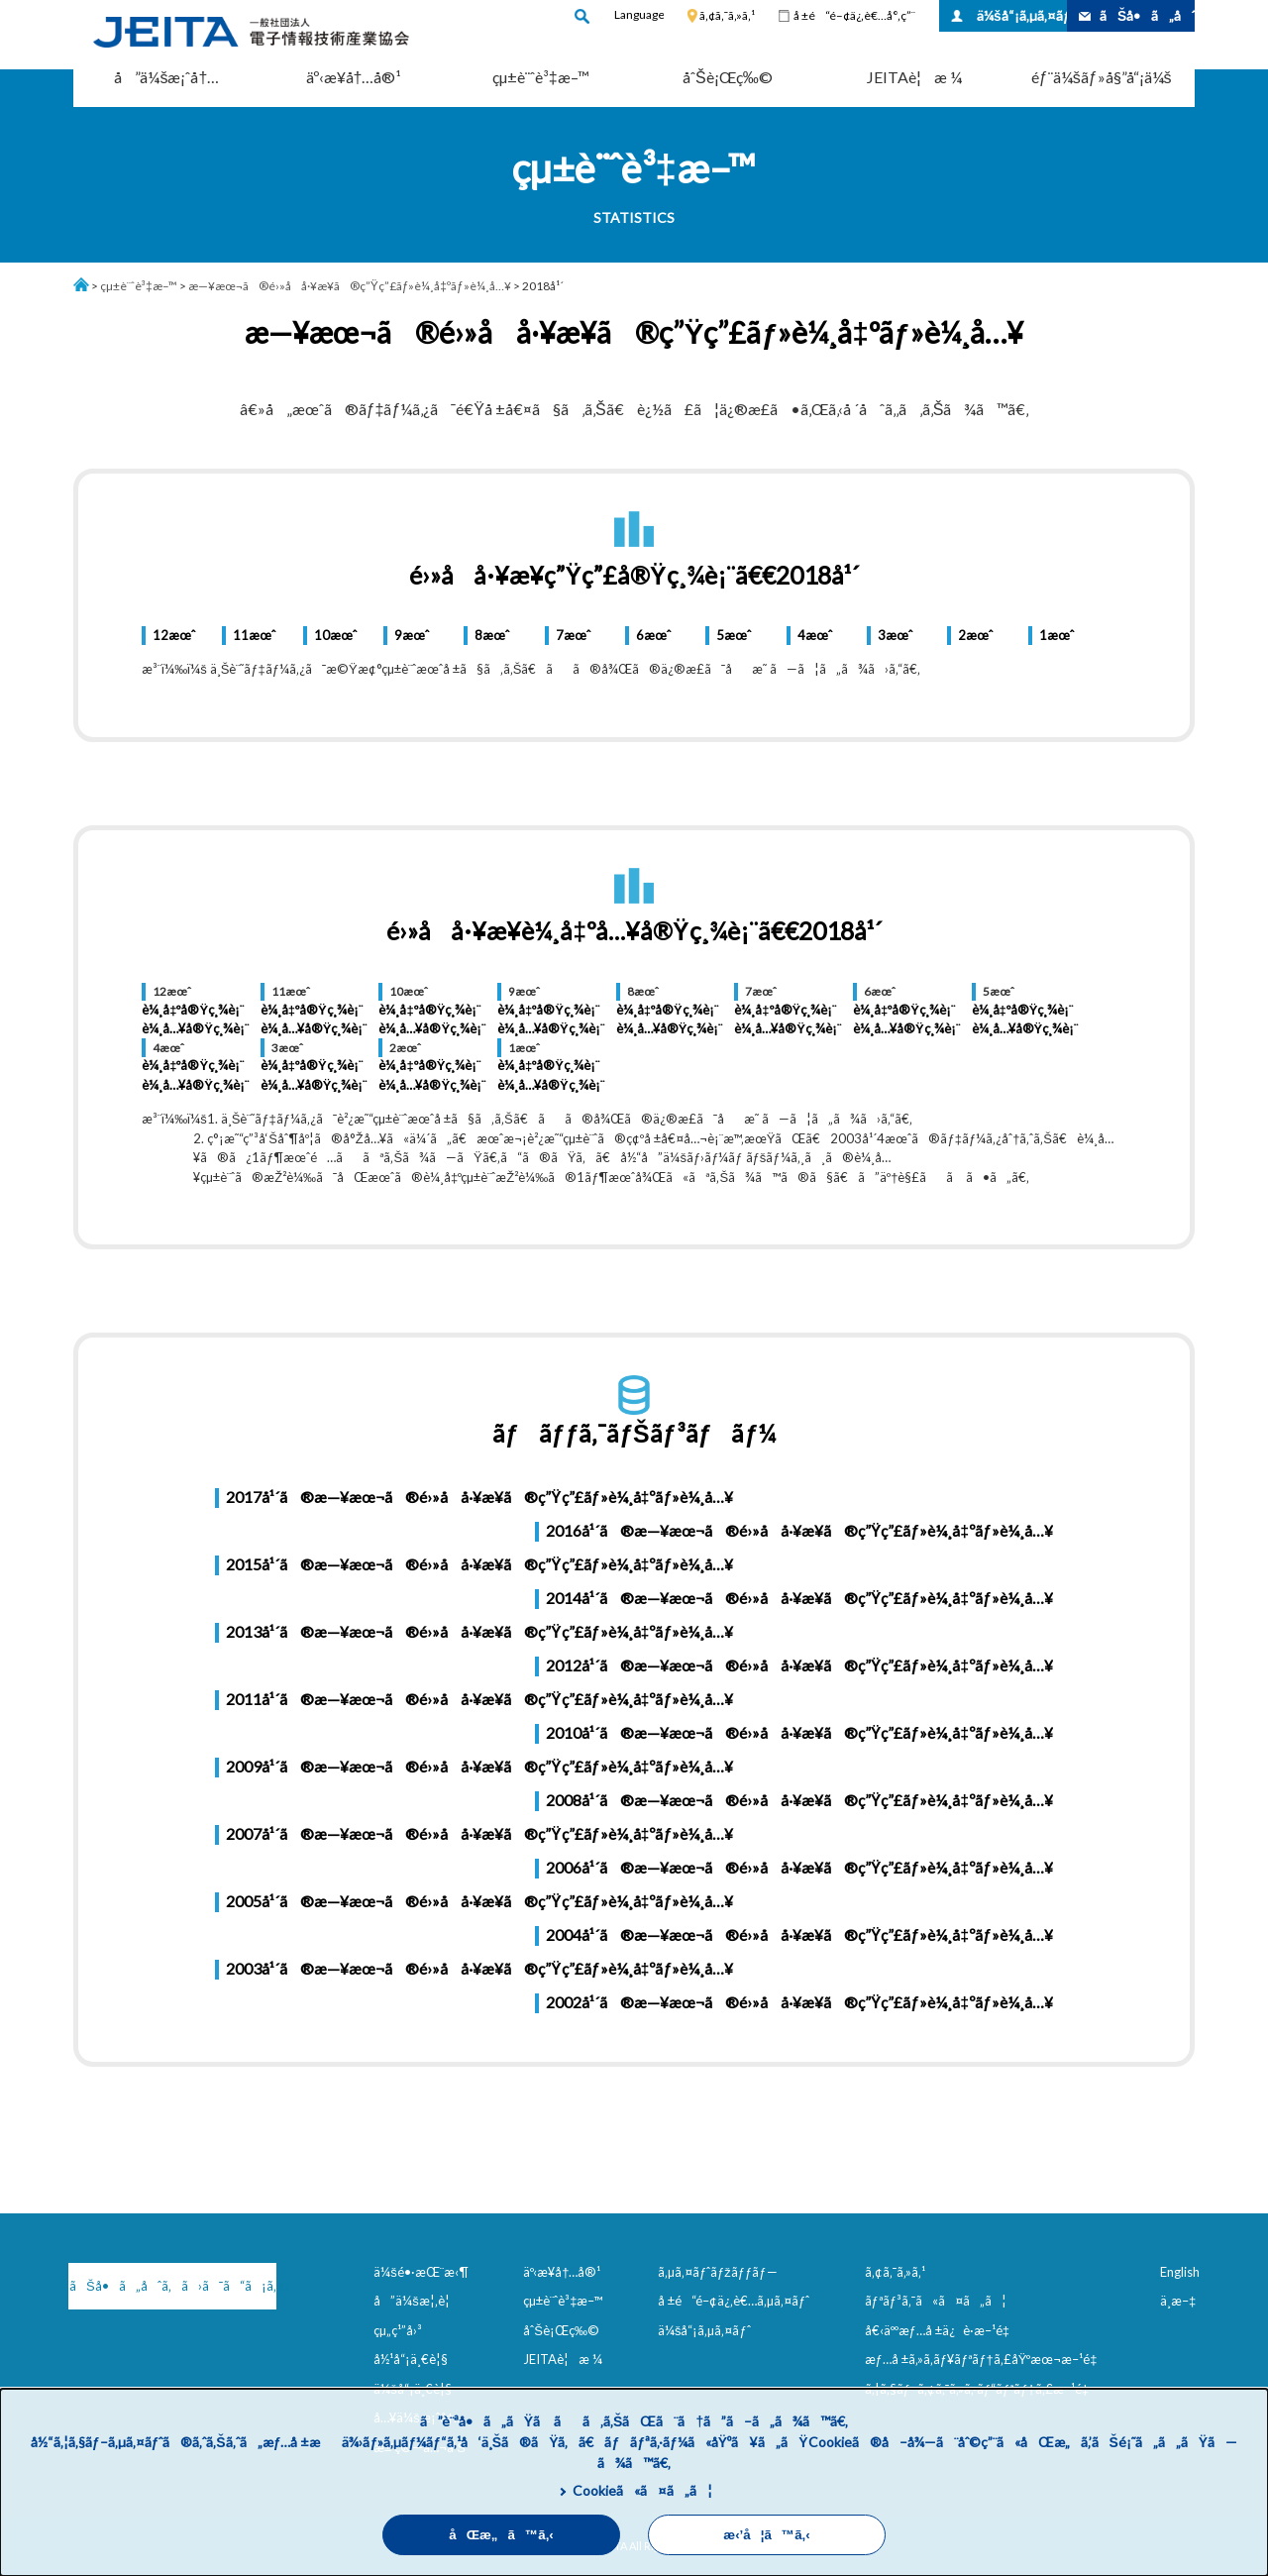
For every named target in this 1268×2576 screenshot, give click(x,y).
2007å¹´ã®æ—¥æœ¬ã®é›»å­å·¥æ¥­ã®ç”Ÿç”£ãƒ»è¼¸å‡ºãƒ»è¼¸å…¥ (479, 1833)
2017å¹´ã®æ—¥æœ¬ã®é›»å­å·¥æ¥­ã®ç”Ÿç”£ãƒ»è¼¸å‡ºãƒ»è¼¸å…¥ (479, 1496)
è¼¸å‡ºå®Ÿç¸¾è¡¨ (193, 1010)
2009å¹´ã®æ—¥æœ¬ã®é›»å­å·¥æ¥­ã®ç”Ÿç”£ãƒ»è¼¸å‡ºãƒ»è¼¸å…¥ (479, 1766)
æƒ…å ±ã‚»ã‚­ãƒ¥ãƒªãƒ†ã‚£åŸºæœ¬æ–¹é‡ (985, 2359)
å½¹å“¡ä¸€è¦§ (410, 2359)
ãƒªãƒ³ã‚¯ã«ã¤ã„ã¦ (935, 2300)
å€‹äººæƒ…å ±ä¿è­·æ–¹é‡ (941, 2330)
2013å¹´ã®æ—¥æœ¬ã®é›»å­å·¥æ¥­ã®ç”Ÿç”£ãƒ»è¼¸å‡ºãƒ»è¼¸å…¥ (479, 1631)
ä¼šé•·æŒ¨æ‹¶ (421, 2272)
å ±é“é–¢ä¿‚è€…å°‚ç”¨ (854, 15)
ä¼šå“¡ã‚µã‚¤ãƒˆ (1022, 15)
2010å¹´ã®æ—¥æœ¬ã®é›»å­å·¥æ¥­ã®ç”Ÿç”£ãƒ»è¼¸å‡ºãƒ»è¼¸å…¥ (799, 1732)
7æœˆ (573, 635)
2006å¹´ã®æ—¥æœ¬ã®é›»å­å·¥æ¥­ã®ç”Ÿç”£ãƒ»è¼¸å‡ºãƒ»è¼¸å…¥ (799, 1867)
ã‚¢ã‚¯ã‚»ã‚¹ (727, 15)
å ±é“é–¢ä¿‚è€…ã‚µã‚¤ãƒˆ (733, 2300)
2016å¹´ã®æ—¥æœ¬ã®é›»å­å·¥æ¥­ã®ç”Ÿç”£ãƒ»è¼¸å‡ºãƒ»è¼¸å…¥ (799, 1530)
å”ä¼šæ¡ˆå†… (166, 76)
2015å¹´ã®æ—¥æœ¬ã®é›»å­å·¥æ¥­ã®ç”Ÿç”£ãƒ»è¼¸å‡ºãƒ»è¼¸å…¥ (479, 1564)
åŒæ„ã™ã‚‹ (501, 2534)
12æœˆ (174, 635)
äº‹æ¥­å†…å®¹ (354, 76)
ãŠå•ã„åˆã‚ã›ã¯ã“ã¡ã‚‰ (172, 2286)
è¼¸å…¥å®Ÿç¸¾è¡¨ (195, 1028)
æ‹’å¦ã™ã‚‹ (766, 2534)
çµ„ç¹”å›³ (397, 2330)
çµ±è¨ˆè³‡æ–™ (540, 76)
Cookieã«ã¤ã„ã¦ (642, 2490)
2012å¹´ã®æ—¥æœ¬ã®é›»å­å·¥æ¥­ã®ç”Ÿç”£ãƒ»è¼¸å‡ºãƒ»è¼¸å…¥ (799, 1665)
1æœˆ (1056, 635)
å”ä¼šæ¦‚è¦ (416, 2300)
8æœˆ (492, 635)
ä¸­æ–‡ (1178, 2300)
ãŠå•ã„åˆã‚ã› (1147, 15)
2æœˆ (975, 635)
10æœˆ (335, 635)
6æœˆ (653, 635)
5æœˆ (733, 635)
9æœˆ (411, 635)
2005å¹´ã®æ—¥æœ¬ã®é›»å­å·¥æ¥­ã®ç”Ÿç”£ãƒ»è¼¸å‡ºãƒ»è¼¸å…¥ (479, 1900)
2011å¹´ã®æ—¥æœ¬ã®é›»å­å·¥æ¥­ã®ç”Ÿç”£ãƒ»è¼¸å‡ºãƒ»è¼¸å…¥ (479, 1698)
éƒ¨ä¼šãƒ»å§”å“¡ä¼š (1101, 76)
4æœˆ (814, 635)
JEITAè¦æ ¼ (914, 76)
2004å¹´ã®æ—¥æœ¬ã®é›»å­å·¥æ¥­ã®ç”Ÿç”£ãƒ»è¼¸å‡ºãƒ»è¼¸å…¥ (799, 1934)
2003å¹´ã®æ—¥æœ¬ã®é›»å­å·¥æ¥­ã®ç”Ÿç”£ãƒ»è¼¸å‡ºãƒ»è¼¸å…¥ (479, 1968)
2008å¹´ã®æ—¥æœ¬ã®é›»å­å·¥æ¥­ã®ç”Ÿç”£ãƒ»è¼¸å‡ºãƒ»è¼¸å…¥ (799, 1799)
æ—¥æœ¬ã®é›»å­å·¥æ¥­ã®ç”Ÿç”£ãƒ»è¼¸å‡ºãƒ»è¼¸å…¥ (349, 285)
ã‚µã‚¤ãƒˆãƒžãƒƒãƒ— (718, 2272)
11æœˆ (254, 635)
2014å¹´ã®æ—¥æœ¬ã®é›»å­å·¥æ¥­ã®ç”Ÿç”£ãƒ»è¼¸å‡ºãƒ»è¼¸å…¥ (799, 1597)
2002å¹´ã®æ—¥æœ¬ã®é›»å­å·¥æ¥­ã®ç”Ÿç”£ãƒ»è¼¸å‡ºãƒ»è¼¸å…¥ (799, 2001)
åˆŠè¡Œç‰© (728, 76)
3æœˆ (895, 635)
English (1180, 2272)
